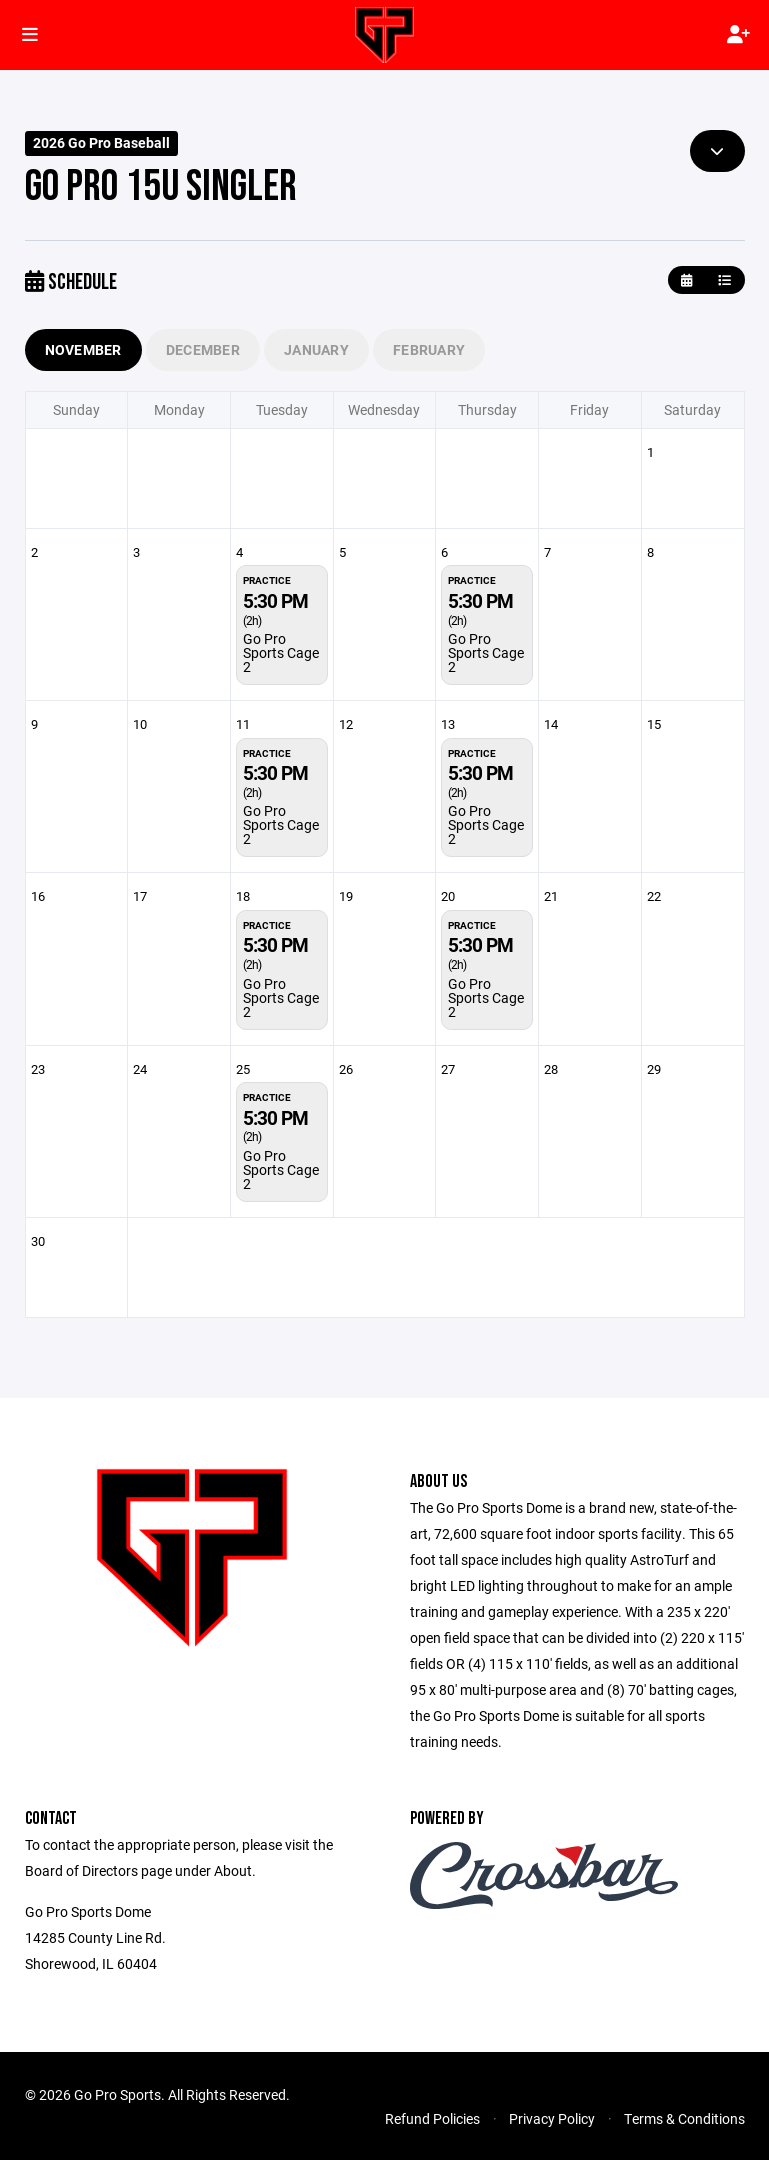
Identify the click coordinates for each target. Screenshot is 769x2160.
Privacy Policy (552, 2118)
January (316, 349)
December (203, 349)
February (429, 349)
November (83, 349)
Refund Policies (432, 2118)
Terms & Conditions (684, 2118)
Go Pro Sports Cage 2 (281, 652)
